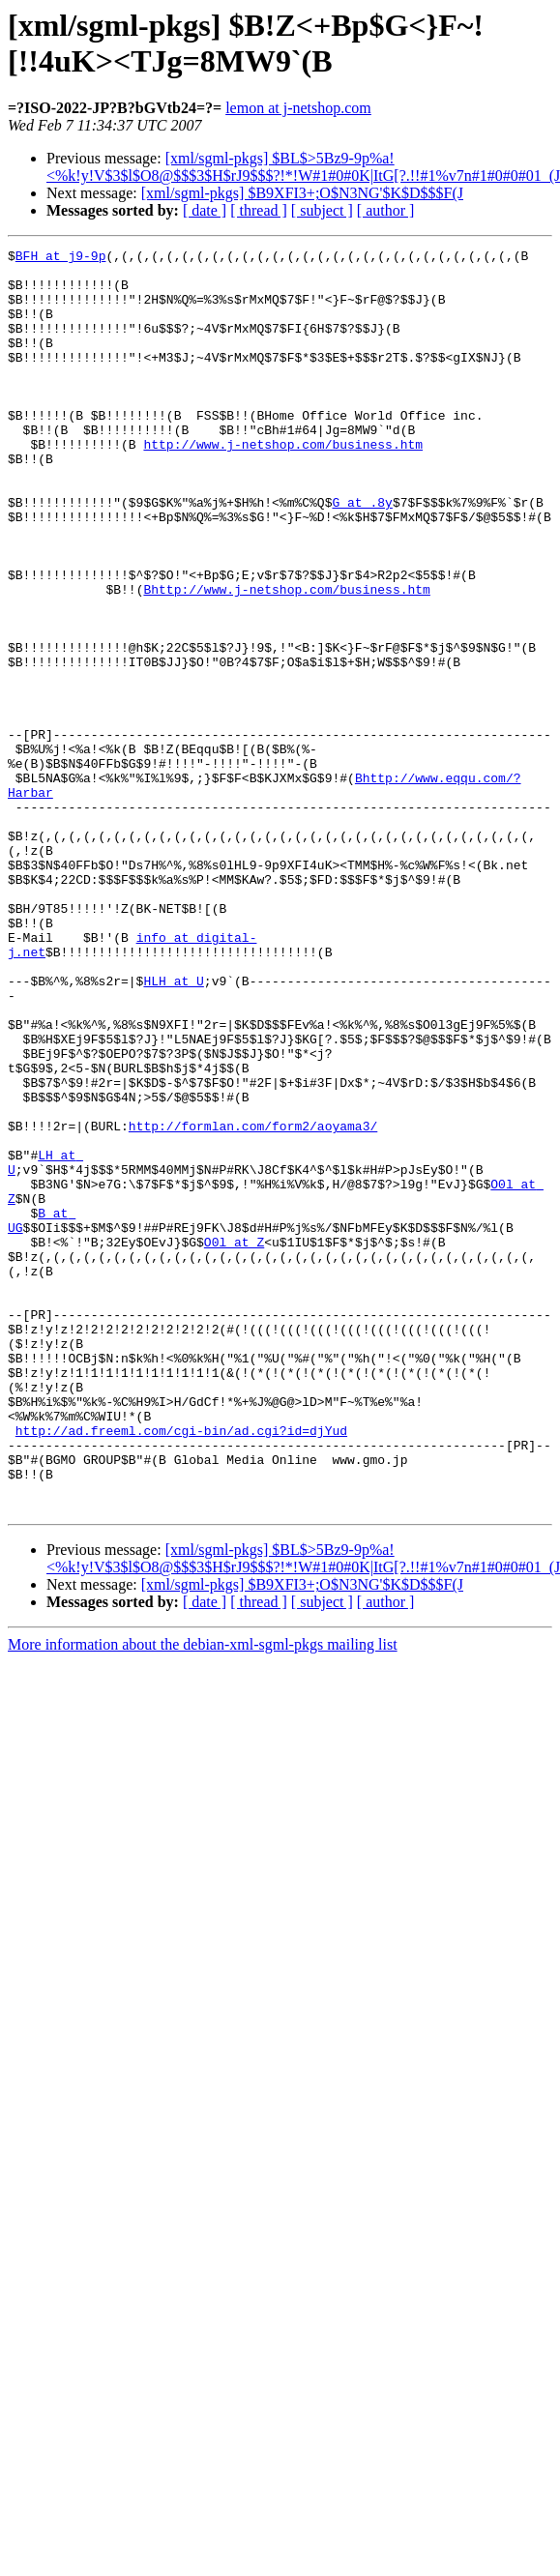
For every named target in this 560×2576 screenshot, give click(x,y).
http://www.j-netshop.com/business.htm (283, 484)
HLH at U (173, 1128)
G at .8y (362, 554)
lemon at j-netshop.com (298, 108)
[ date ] (204, 210)
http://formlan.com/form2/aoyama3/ (253, 1302)
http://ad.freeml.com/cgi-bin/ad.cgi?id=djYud (181, 1668)
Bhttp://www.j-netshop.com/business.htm (286, 658)
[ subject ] (322, 210)
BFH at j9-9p (60, 258)
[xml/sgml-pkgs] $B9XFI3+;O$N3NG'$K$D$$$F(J (302, 193)
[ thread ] (258, 210)
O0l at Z (234, 1441)
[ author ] (386, 210)
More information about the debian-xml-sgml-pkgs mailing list (203, 1896)
